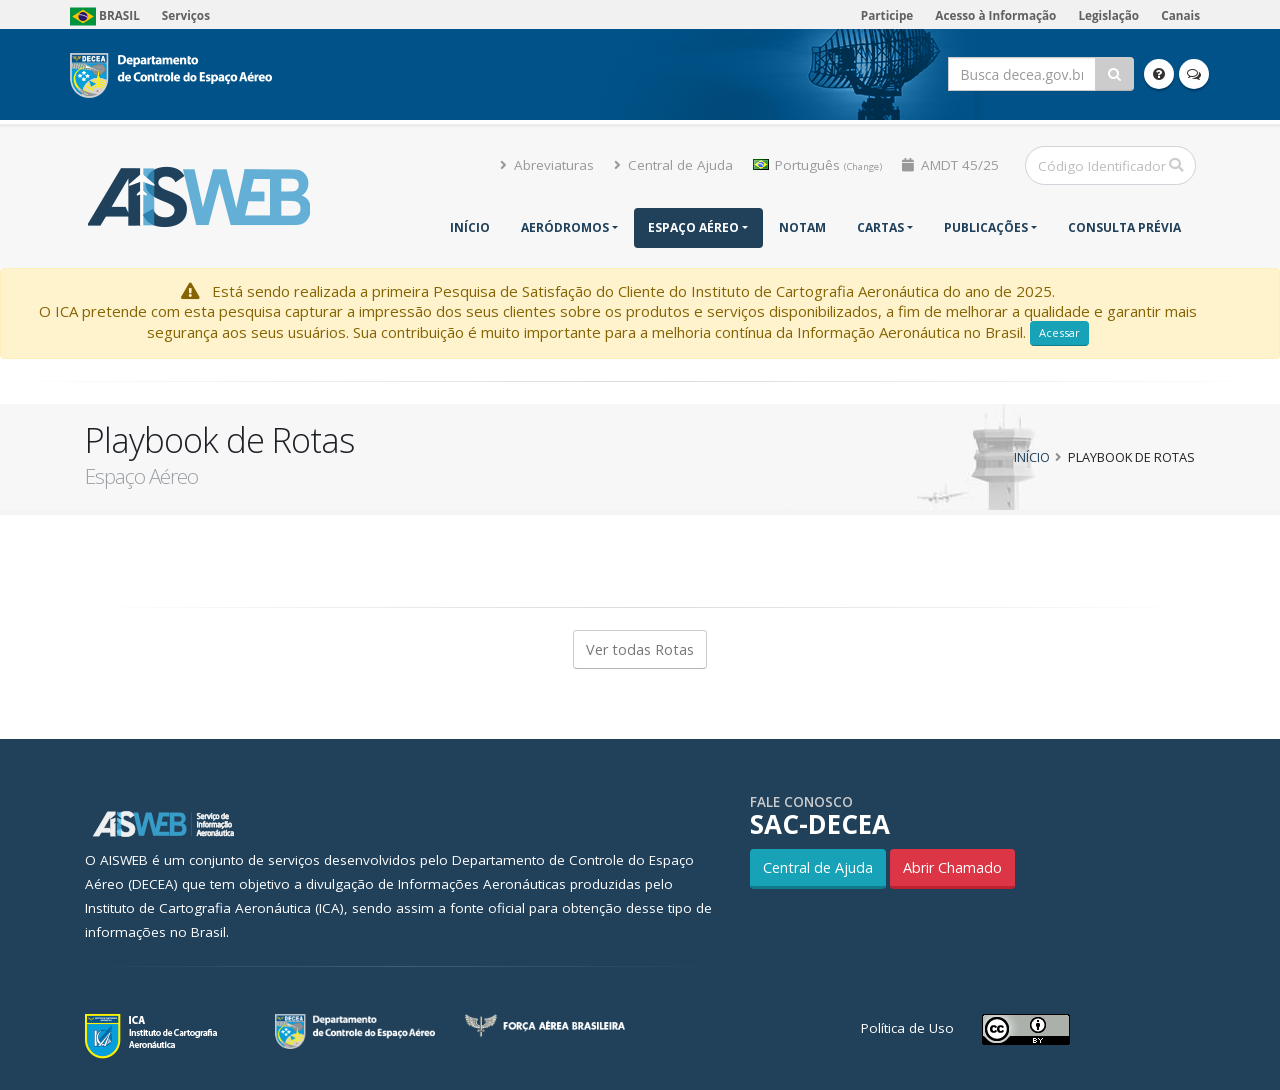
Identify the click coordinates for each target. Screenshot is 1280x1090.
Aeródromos (565, 227)
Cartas (880, 227)
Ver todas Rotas (640, 649)
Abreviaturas (547, 165)
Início (470, 227)
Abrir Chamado (952, 867)
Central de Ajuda (673, 165)
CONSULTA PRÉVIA (1124, 227)
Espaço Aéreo (693, 227)
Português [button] (817, 165)
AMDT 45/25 (950, 165)
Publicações (986, 227)
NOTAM (802, 227)
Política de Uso (907, 1028)
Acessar (1059, 332)
